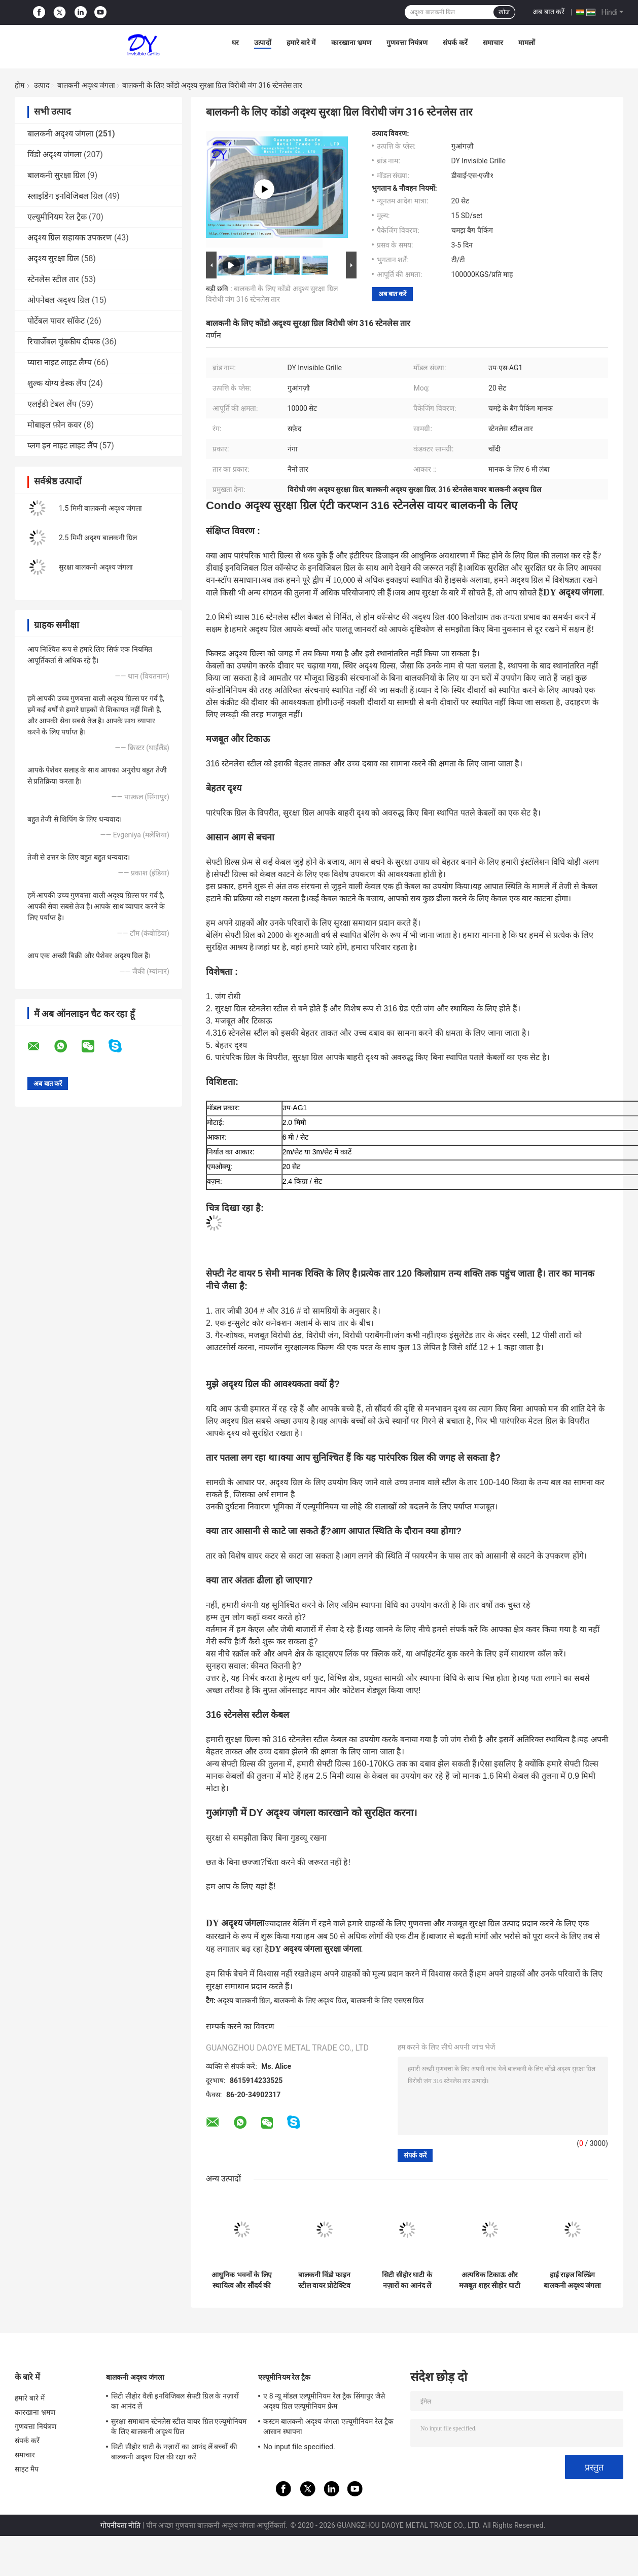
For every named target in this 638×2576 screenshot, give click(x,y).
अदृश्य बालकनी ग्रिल (243, 2000)
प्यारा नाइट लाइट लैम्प (59, 362)
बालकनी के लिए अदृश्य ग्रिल (310, 2000)
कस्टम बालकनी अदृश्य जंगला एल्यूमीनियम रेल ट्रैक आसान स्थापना (328, 2426)
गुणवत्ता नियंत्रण (407, 43)
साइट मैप (27, 2469)
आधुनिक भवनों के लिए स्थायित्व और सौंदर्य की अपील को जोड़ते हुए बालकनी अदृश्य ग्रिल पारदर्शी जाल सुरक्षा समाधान (241, 2280)
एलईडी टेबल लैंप (52, 404)
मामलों (526, 43)
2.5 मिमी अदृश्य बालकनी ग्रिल (98, 538)
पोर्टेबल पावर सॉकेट (56, 321)
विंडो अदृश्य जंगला (54, 154)
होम (19, 85)
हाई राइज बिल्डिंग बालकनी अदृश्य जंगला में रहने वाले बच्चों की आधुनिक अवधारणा (572, 2280)
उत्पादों (262, 43)
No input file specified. (299, 2447)
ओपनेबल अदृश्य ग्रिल (58, 300)
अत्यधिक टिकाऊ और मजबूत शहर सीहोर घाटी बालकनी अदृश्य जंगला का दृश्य (489, 2280)
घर (235, 43)
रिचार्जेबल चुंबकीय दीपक (63, 341)
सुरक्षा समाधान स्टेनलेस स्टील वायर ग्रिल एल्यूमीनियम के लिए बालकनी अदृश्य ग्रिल (178, 2426)
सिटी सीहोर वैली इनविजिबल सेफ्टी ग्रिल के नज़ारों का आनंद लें (175, 2401)
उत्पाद (41, 85)
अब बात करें (548, 12)
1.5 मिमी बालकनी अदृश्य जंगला (100, 508)
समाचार (493, 43)
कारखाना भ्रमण (351, 43)
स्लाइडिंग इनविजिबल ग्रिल (65, 196)
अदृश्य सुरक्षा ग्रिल (53, 258)
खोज (504, 12)
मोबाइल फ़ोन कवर (54, 425)
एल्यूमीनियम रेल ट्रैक (57, 217)
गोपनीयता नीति (120, 2525)
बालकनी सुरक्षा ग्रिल (56, 175)
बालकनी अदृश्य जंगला (86, 85)
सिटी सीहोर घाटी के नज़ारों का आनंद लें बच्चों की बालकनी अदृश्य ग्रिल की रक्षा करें (407, 2280)
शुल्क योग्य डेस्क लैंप (56, 383)
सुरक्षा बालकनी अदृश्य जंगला (96, 567)
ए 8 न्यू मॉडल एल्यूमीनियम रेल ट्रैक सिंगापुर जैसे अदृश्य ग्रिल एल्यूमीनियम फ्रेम (324, 2401)
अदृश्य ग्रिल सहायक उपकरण (69, 237)
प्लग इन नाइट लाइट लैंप (62, 445)
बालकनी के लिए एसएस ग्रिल (387, 2000)
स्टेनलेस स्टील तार (53, 279)
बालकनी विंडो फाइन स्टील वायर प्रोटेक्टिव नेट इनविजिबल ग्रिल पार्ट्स (324, 2280)
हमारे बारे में (301, 43)
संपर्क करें (455, 43)
